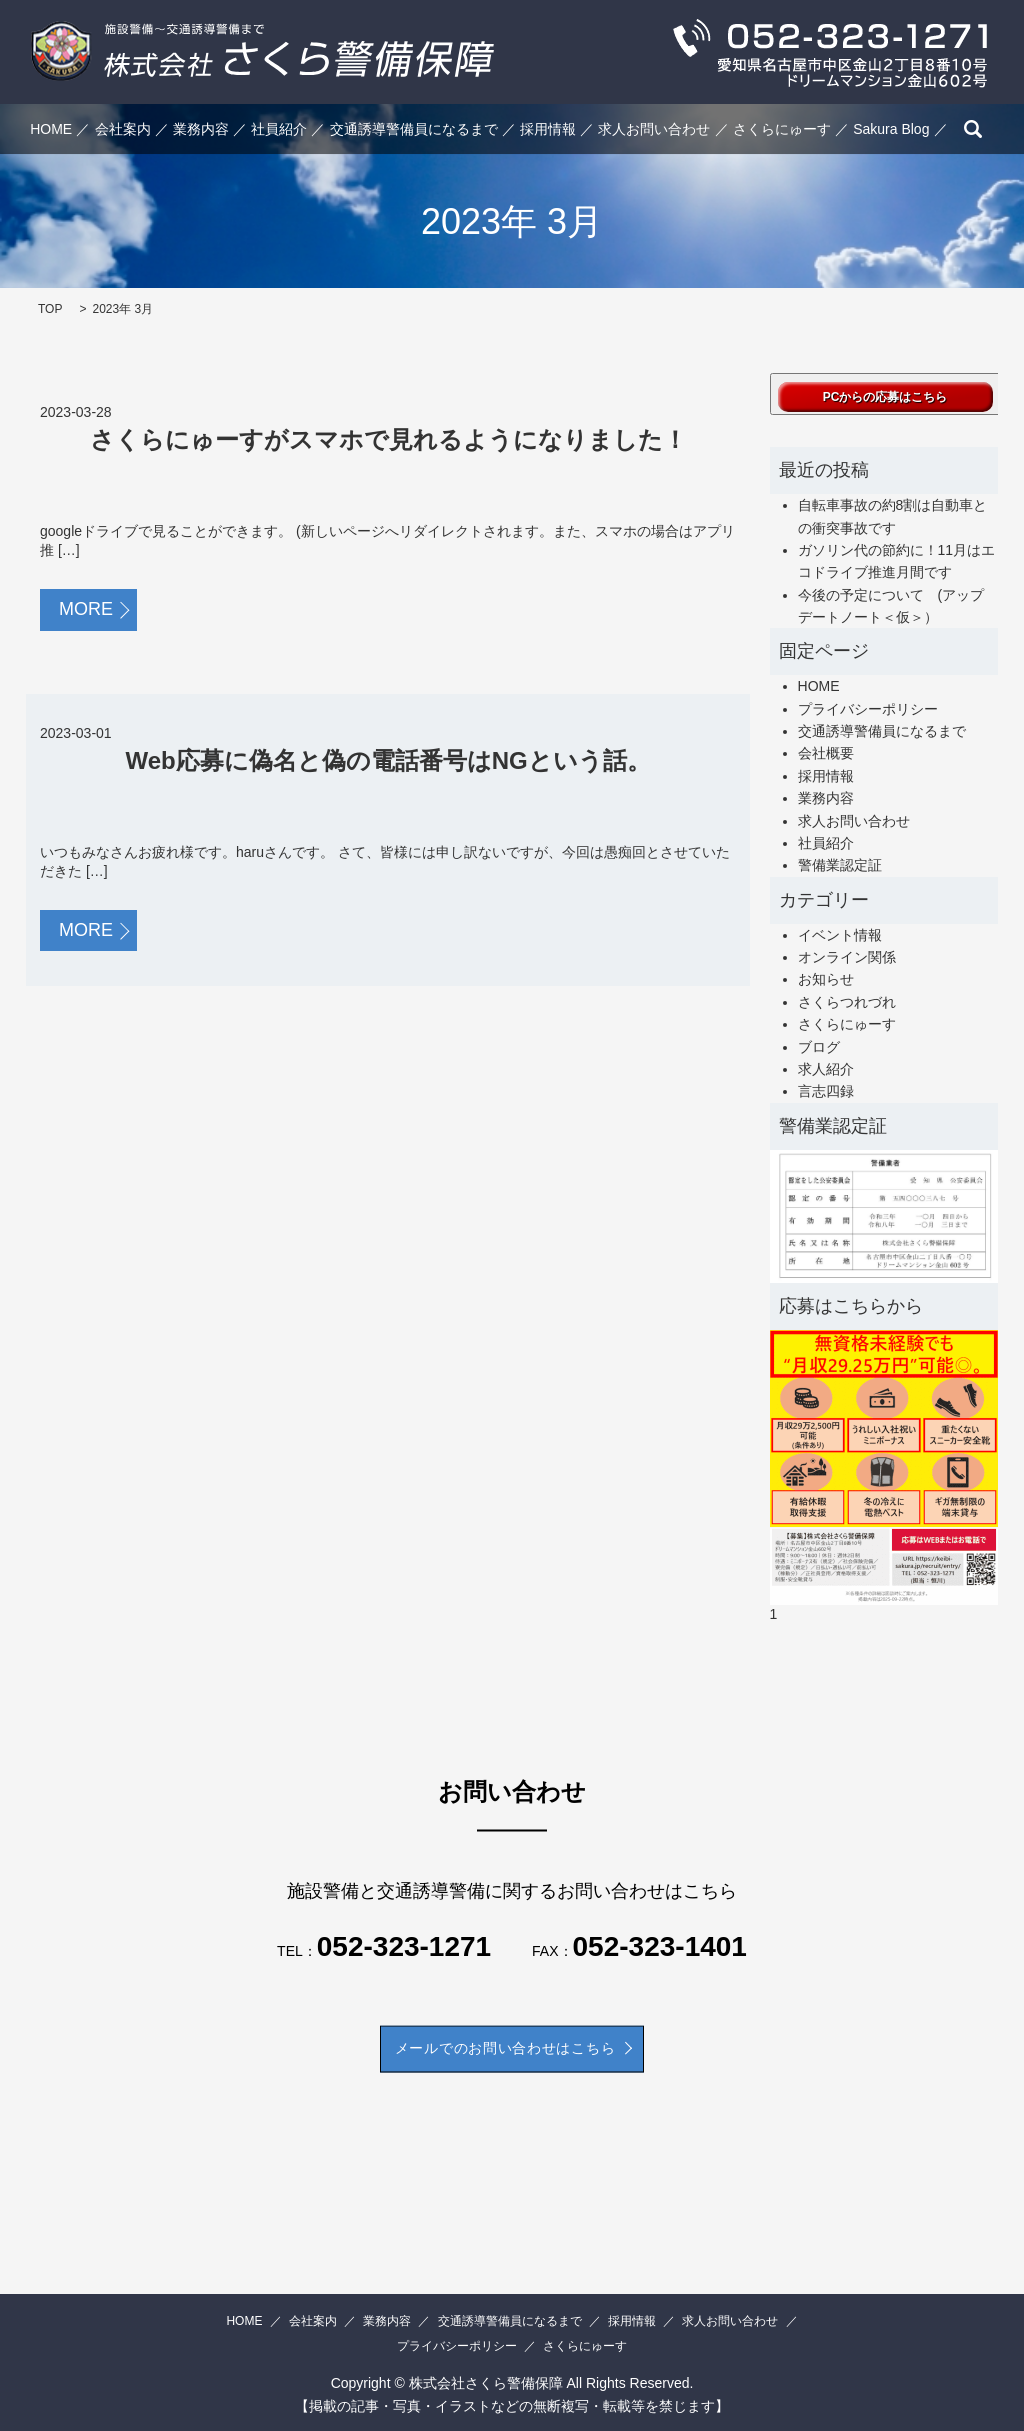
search (973, 129)
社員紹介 (279, 129)
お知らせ (826, 979)
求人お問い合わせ (654, 129)
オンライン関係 (847, 957)
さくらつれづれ (847, 1002)
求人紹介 (826, 1069)
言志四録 (826, 1091)
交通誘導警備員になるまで (414, 129)
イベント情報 (840, 935)
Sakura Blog (891, 129)
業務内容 (201, 129)
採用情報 (548, 129)
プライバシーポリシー (868, 709)
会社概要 (826, 753)
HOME (51, 129)
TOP (50, 309)
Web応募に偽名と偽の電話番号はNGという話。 (387, 760)
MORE (86, 609)
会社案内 (123, 129)
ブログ (819, 1047)
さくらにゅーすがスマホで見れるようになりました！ (388, 439)
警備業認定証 (840, 865)
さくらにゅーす (782, 129)
